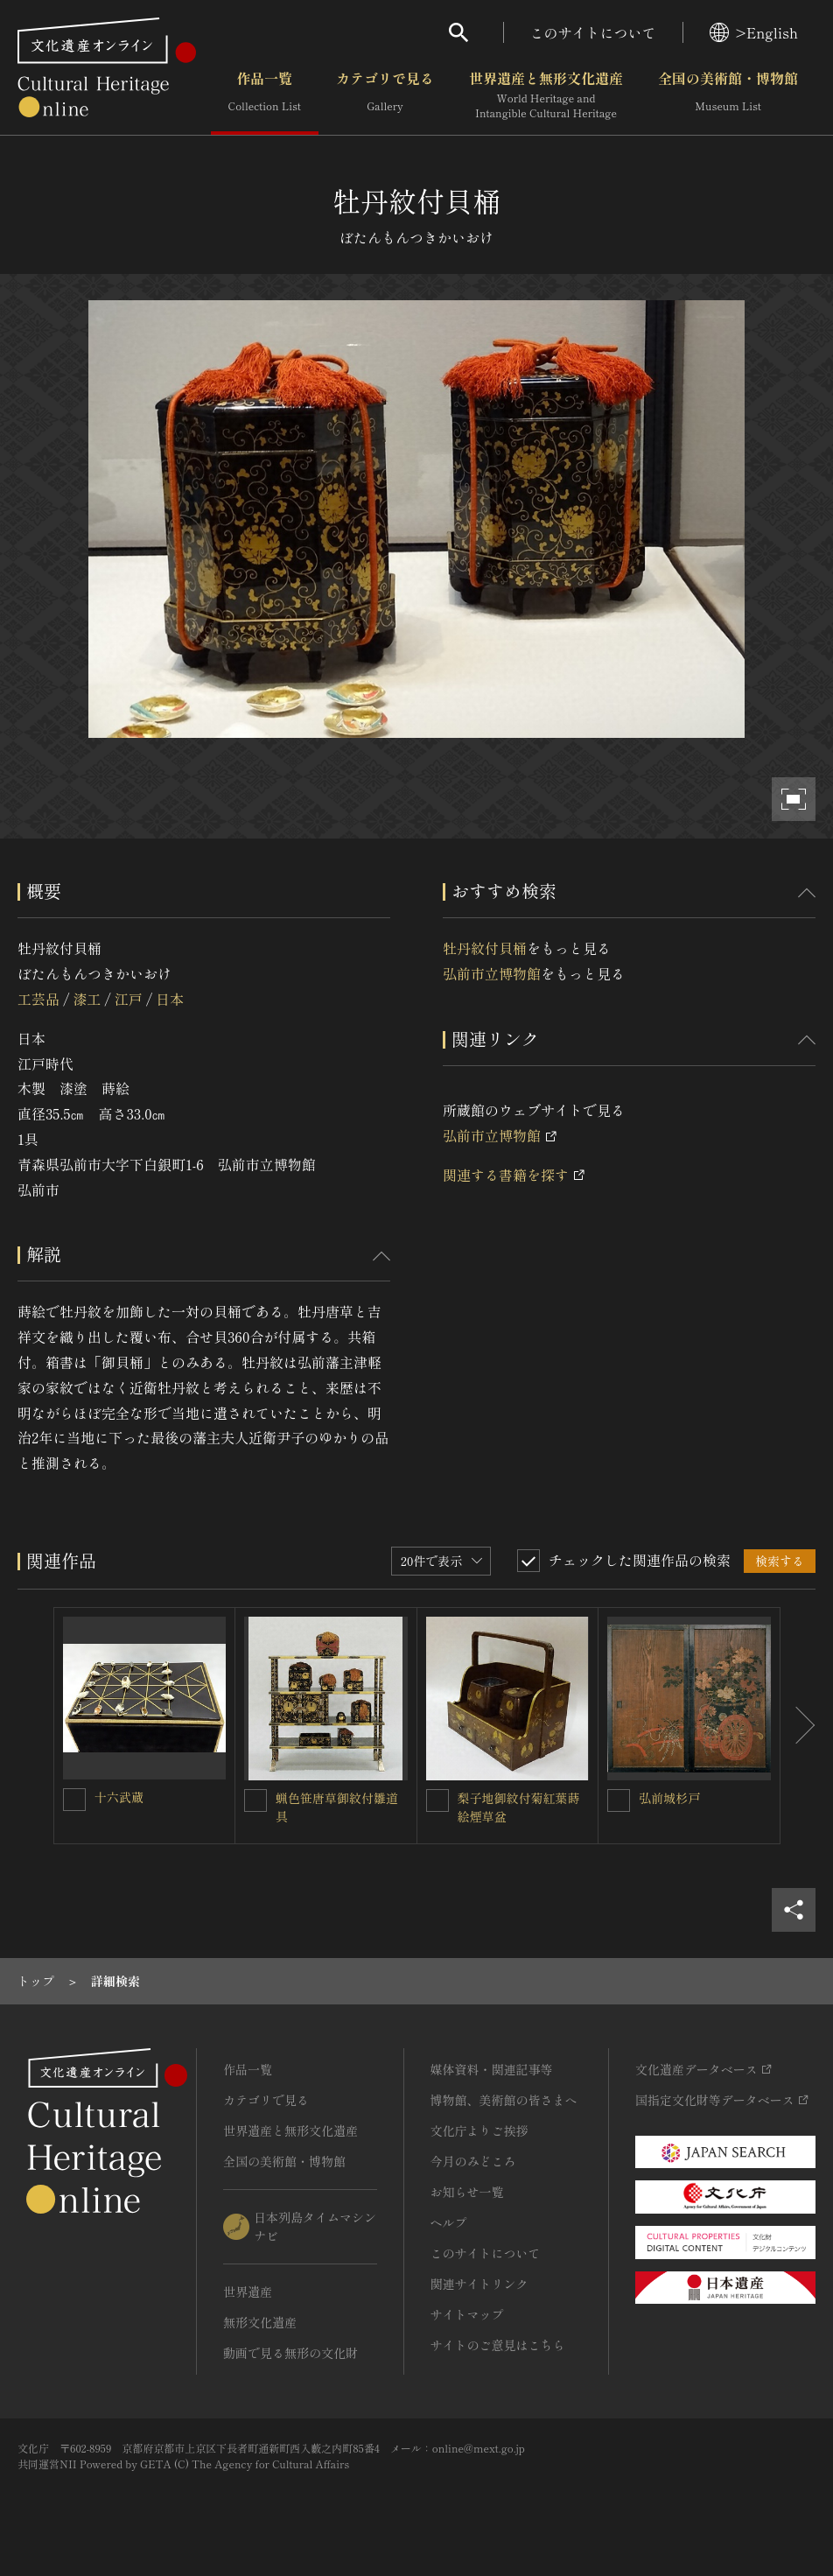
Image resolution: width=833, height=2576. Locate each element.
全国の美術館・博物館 (728, 95)
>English (754, 32)
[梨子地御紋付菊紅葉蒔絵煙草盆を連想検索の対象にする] (437, 1800)
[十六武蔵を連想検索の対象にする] (74, 1799)
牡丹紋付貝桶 (485, 947)
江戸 (129, 998)
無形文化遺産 (260, 2322)
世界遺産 (247, 2291)
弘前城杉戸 (669, 1798)
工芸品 (39, 998)
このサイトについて (593, 32)
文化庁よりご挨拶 (479, 2130)
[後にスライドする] (798, 1725)
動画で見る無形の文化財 (290, 2353)
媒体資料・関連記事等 (491, 2069)
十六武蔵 (119, 1797)
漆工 (87, 998)
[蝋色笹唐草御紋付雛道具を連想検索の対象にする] (255, 1800)
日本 (170, 998)
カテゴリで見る (385, 95)
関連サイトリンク (479, 2283)
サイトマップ (467, 2314)
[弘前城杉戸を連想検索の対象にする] (618, 1800)
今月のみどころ (473, 2161)
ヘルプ (448, 2222)
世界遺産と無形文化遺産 (546, 95)
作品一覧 (264, 95)
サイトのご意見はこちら (497, 2345)
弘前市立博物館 (492, 973)
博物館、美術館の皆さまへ (504, 2100)
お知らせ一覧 (467, 2191)
